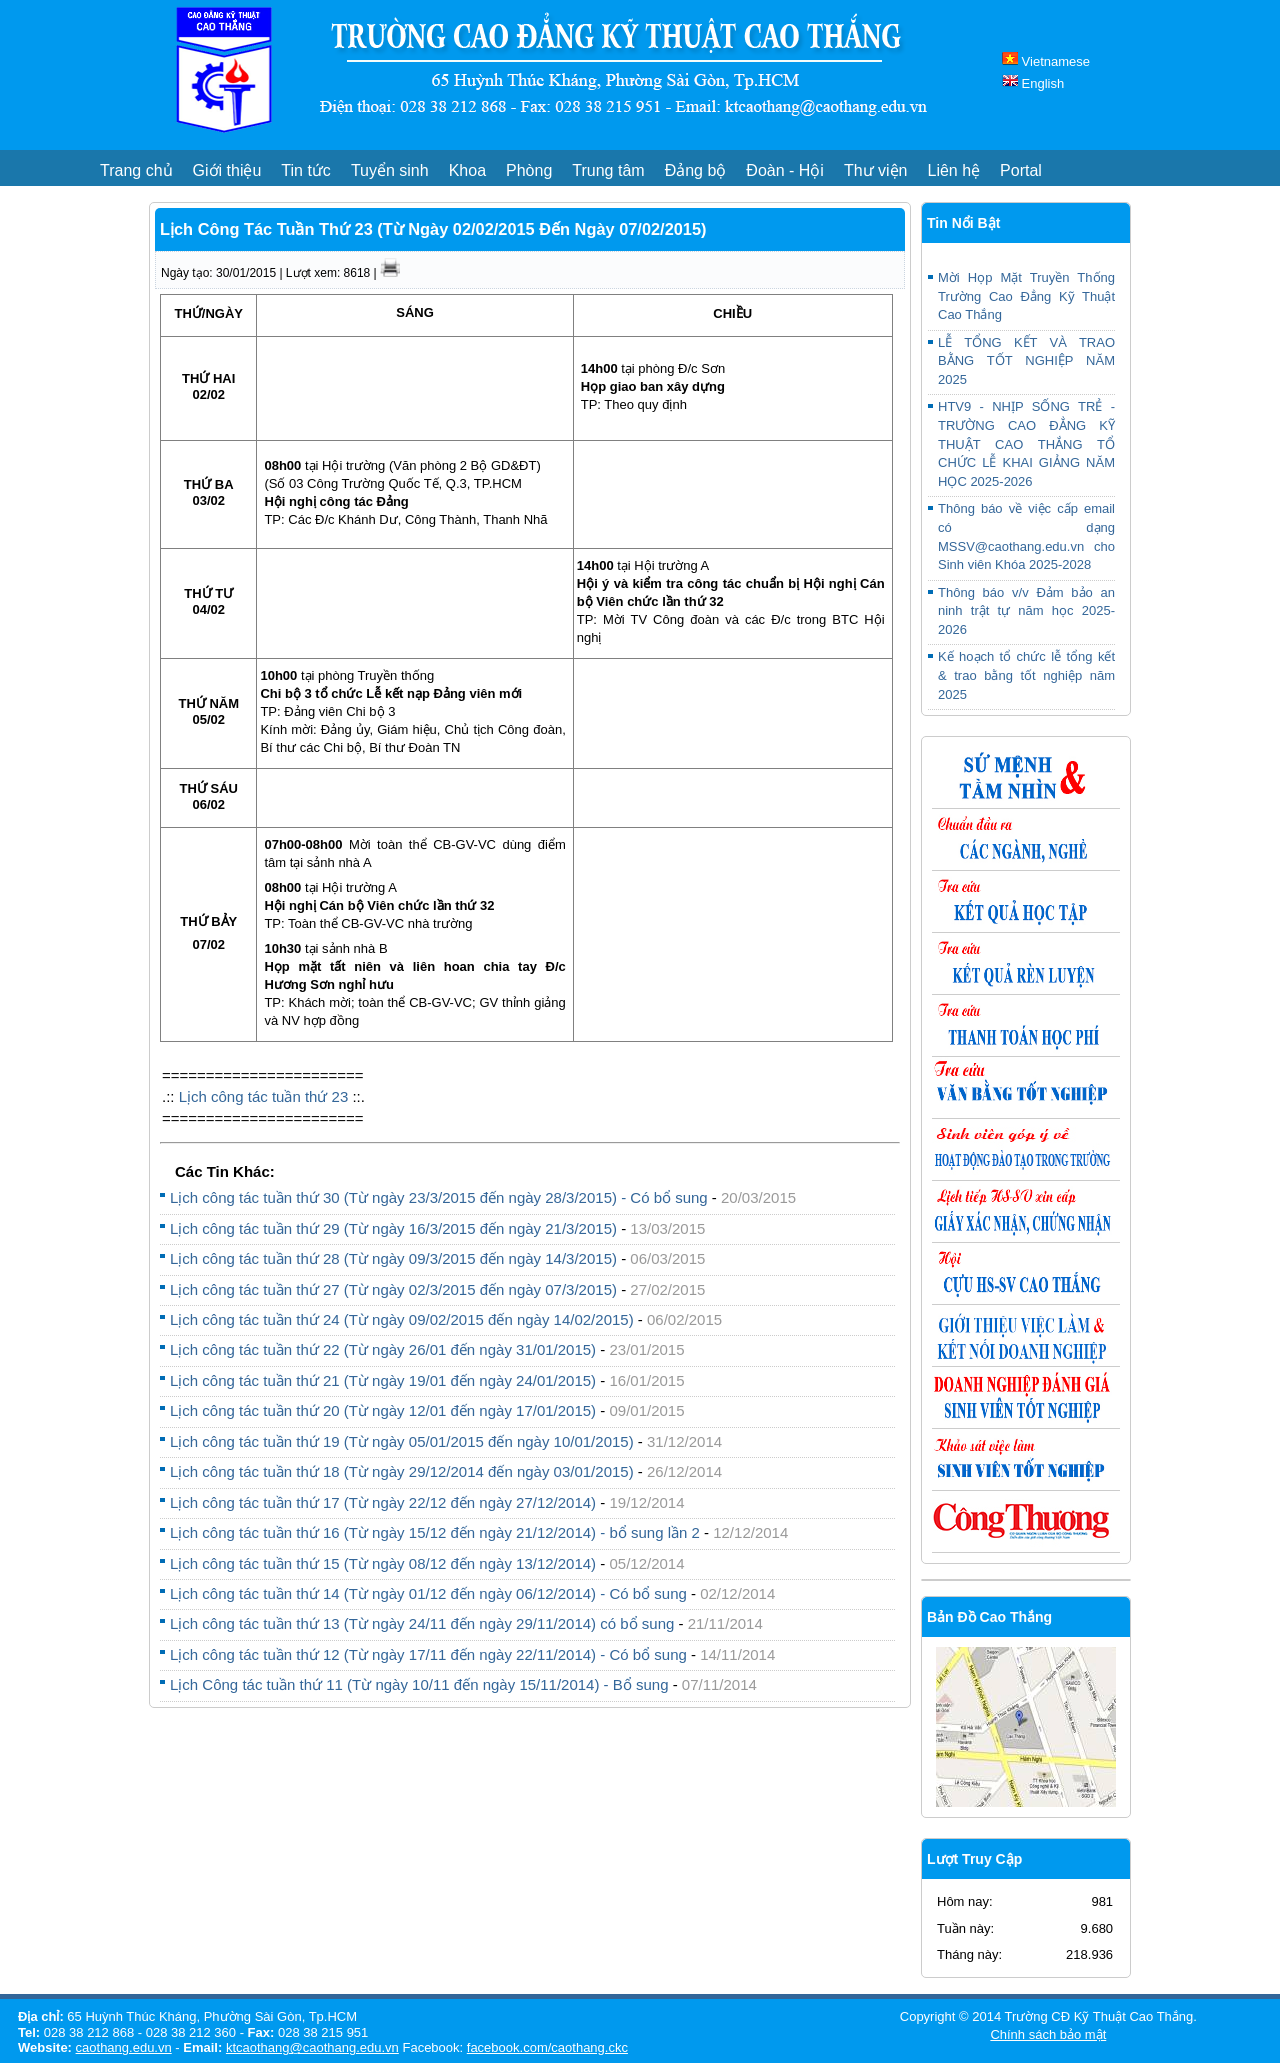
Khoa (467, 170)
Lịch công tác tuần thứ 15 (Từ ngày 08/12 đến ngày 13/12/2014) (385, 1563)
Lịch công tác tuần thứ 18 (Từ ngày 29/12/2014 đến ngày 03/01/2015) (402, 1471)
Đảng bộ (696, 170)
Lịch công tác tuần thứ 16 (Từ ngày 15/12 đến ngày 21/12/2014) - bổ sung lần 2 (435, 1532)
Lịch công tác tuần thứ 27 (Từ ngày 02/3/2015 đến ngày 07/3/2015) (393, 1289)
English (1033, 83)
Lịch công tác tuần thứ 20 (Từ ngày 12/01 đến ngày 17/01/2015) (383, 1410)
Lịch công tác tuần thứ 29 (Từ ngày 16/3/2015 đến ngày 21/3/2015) (393, 1228)
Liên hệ (953, 170)
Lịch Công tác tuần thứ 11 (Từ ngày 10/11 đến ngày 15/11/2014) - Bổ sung (419, 1684)
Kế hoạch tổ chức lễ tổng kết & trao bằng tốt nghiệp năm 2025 (1026, 675)
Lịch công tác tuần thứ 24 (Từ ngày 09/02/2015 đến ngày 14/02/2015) (402, 1319)
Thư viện (876, 170)
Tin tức (306, 170)
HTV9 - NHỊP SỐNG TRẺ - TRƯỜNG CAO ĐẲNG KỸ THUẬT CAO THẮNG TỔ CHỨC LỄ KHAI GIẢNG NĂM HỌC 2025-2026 (1026, 443)
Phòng (529, 170)
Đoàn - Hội (785, 170)
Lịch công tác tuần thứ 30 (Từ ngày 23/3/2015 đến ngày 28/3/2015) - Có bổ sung (439, 1197)
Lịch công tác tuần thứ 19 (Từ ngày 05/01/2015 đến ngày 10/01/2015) (402, 1441)
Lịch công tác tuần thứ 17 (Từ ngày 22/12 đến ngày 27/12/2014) (383, 1502)
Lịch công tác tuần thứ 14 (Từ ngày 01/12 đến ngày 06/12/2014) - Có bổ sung (428, 1593)
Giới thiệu (227, 170)
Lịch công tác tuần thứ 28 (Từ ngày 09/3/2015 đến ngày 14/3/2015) (393, 1258)
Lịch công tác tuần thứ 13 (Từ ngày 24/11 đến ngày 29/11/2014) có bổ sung (422, 1623)
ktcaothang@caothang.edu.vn (312, 2047)
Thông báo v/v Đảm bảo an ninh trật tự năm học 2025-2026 (1026, 611)
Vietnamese (1046, 61)
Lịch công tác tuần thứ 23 (264, 1096)
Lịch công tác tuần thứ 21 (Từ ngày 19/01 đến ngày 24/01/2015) (383, 1380)
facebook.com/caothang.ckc (547, 2047)
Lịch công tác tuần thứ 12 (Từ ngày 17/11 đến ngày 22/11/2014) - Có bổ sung (428, 1654)
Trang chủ (136, 170)
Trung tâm (608, 170)
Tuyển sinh (390, 170)
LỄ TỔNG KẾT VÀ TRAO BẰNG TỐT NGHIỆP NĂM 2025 (1026, 361)
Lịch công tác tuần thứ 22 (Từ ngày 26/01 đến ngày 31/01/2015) (383, 1349)
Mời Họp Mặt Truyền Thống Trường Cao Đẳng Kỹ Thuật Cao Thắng (1026, 296)
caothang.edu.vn (124, 2047)
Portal (1021, 170)
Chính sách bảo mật (1048, 2034)
